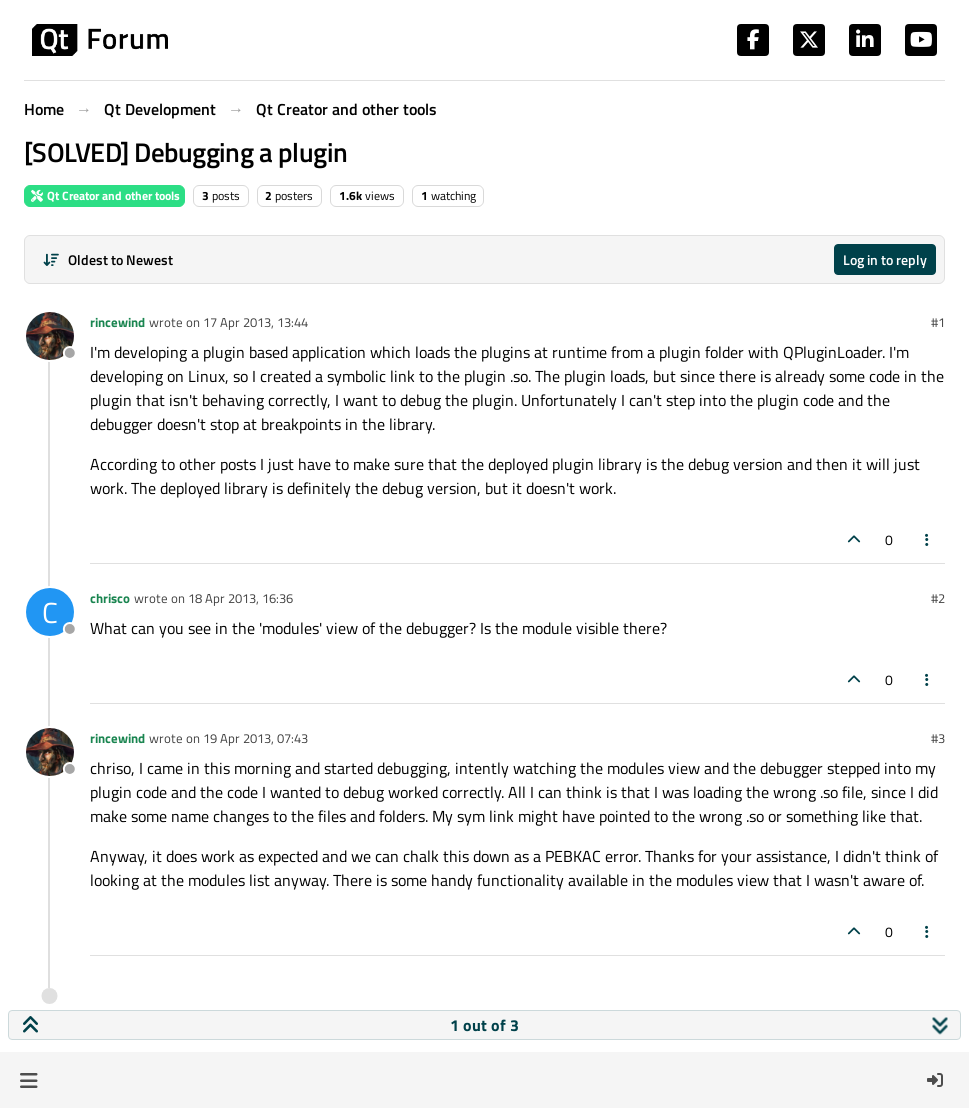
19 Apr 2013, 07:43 (255, 738)
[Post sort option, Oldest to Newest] (107, 259)
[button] (28, 1080)
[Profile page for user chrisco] (50, 612)
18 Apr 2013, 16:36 (240, 598)
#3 (938, 738)
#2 (938, 598)
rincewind (117, 322)
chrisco (110, 598)
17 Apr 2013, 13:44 (255, 322)
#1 (938, 322)
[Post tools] (928, 539)
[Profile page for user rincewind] (50, 336)
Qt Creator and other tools (104, 195)
